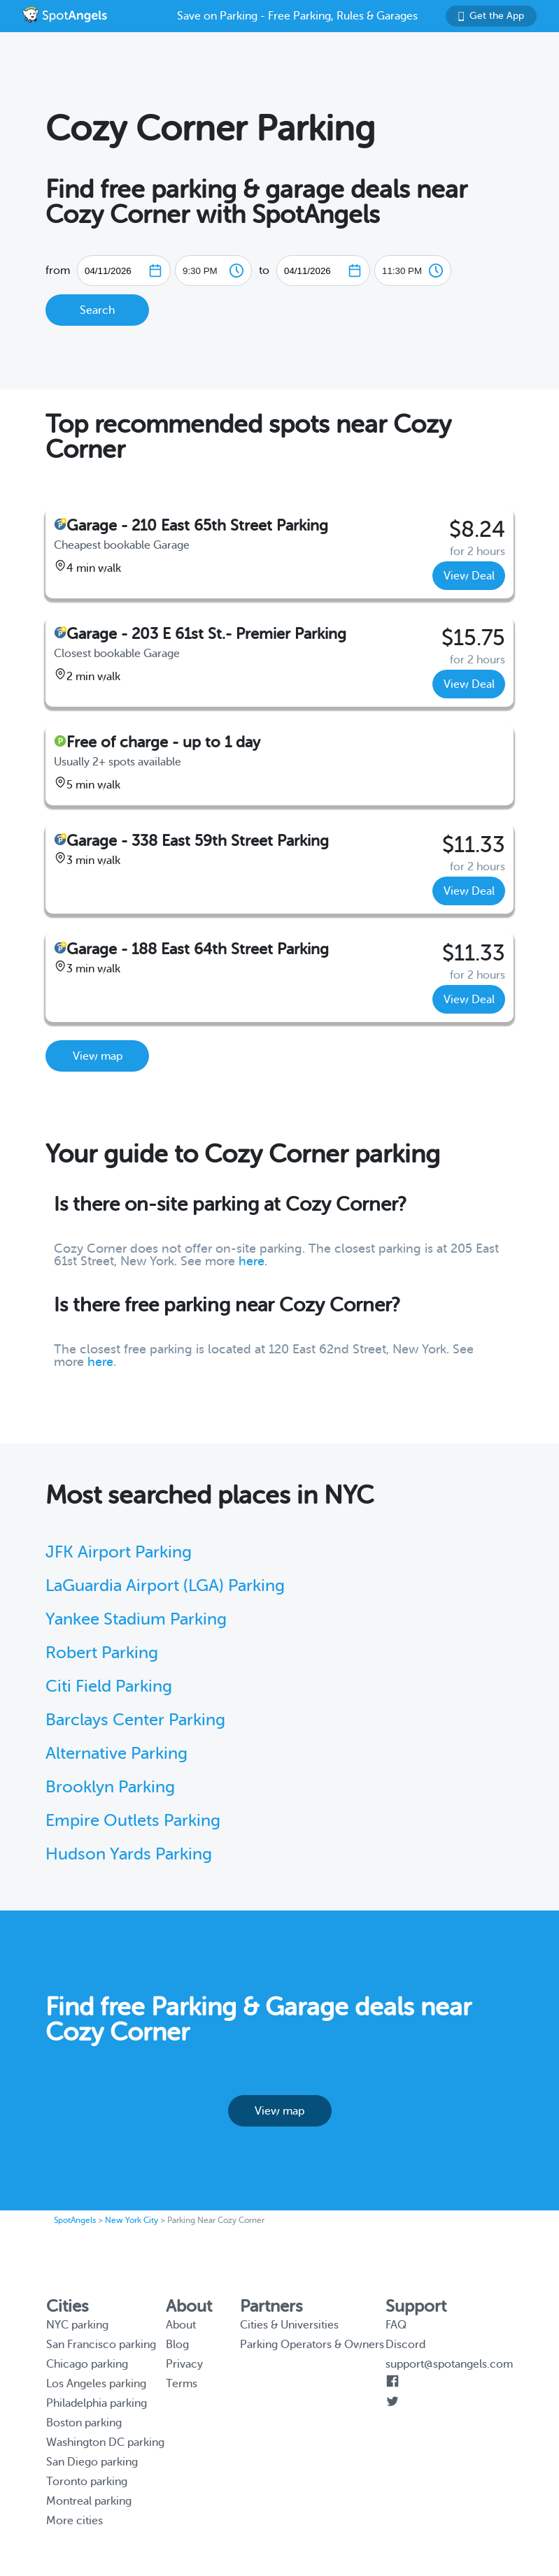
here (251, 1261)
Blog (177, 2344)
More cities (74, 2520)
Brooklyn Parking (110, 1787)
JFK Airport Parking (118, 1552)
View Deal (469, 576)
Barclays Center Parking (135, 1720)
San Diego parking (92, 2462)
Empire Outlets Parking (132, 1820)
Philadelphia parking (96, 2403)
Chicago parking (87, 2364)
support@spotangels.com (449, 2364)
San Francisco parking (101, 2344)
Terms (181, 2383)
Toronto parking (86, 2481)
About (181, 2325)
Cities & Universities (289, 2325)
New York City (131, 2220)
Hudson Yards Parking (128, 1854)
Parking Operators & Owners (312, 2344)
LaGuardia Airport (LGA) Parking (165, 1585)
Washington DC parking (105, 2442)
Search (97, 310)
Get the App (491, 15)
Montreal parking (89, 2501)
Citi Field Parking (108, 1686)
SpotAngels (75, 2220)
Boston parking (84, 2423)
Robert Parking (101, 1652)
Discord (405, 2344)
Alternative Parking (116, 1753)
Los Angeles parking (96, 2383)
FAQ (395, 2325)
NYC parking (77, 2325)
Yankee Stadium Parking (136, 1619)
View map (97, 1056)
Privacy (184, 2364)
